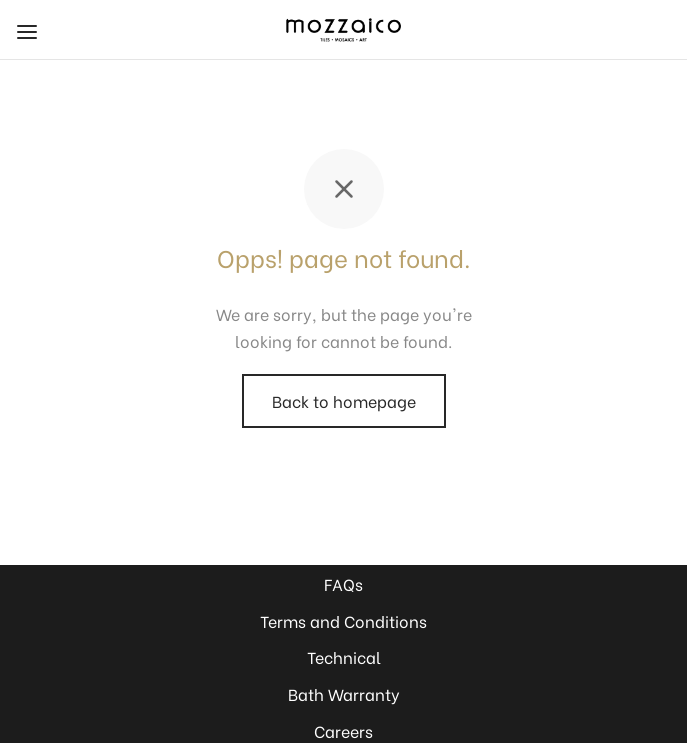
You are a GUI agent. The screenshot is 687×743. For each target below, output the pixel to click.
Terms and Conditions (343, 620)
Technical (344, 656)
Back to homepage (344, 400)
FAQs (343, 583)
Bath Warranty (344, 693)
